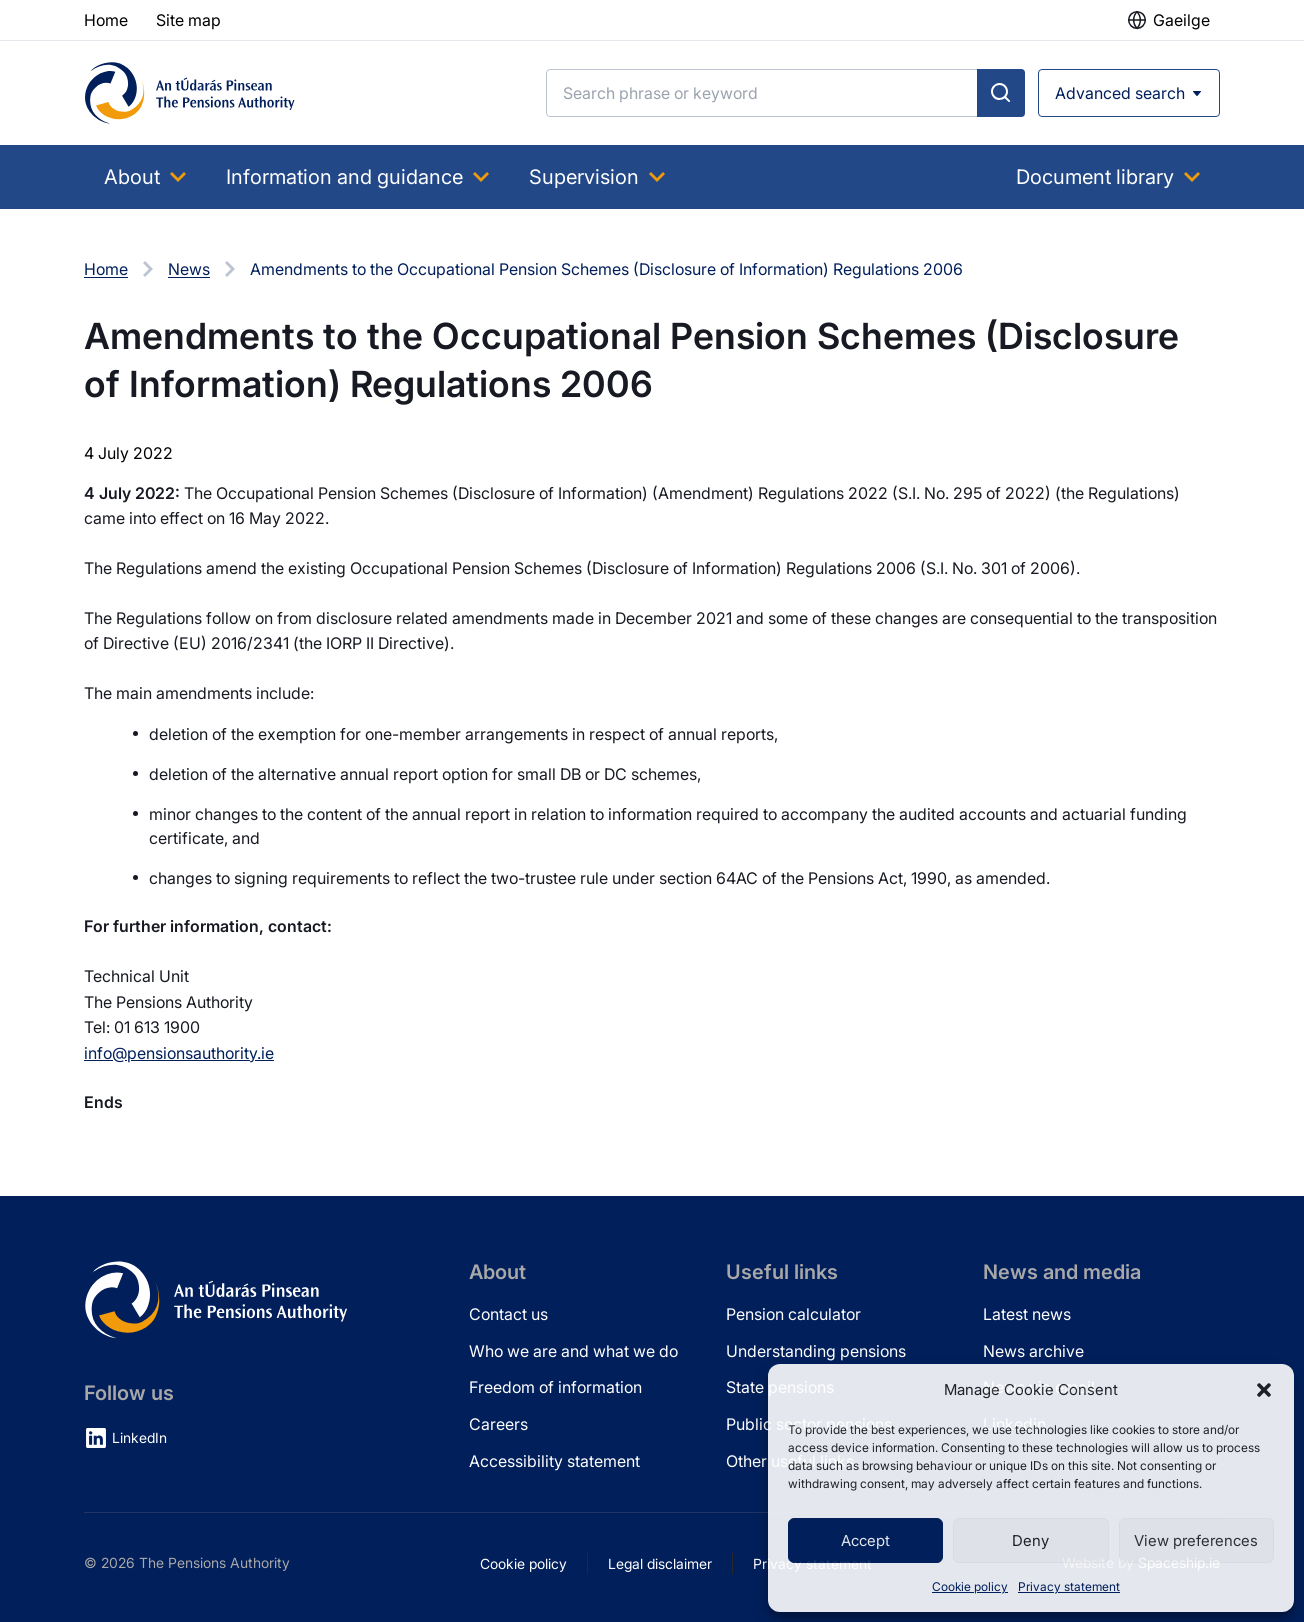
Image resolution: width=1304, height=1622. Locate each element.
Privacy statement (1069, 1586)
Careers (498, 1424)
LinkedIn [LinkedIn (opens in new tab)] (139, 1437)
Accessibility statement (554, 1461)
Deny (1030, 1540)
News (189, 269)
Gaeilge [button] (1181, 20)
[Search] (762, 93)
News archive (1033, 1351)
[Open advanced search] (1129, 93)
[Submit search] (1001, 93)
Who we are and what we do (573, 1351)
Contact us (508, 1314)
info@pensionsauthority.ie (179, 1053)
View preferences (1196, 1540)
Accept (865, 1540)
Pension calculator (793, 1314)
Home (106, 269)
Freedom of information (555, 1387)
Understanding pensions (816, 1351)
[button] (1264, 1390)
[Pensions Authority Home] (190, 93)
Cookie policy (970, 1586)
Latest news (1027, 1314)
